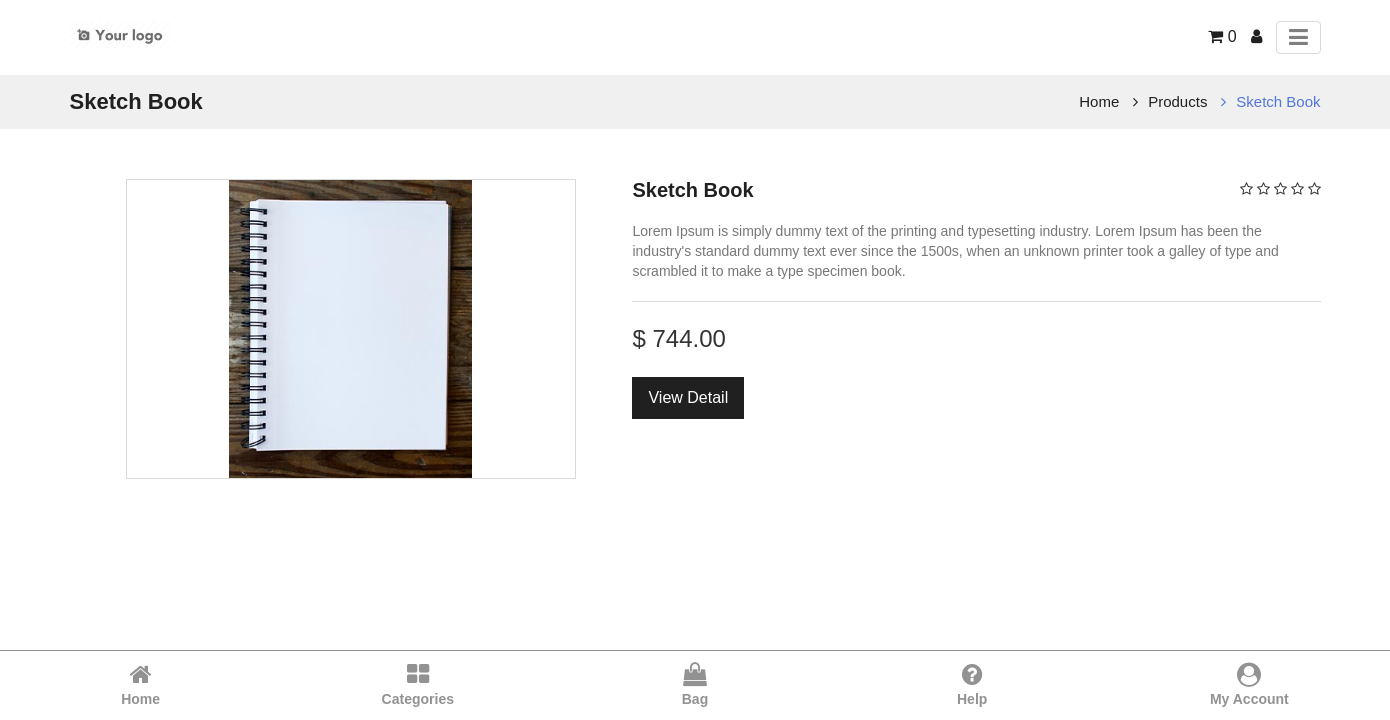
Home (1099, 101)
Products (1177, 101)
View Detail (688, 397)
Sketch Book (1278, 101)
